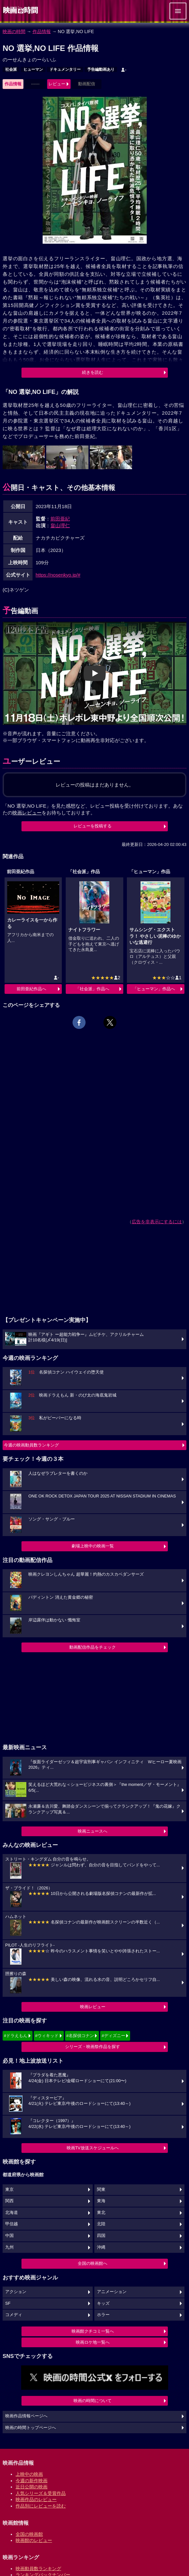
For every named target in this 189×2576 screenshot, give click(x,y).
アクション (15, 2291)
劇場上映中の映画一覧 (93, 1546)
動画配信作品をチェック (92, 1647)
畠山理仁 (60, 525)
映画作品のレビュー (36, 2499)
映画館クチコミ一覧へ (93, 2331)
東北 (101, 2212)
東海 (101, 2201)
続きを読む (92, 372)
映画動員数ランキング (38, 2568)
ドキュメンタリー (65, 69)
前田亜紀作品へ (31, 988)
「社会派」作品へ (92, 988)
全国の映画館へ (92, 2263)
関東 (101, 2189)
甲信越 (11, 2224)
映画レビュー (92, 2006)
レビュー (56, 83)
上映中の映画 (29, 2474)
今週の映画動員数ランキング (31, 1445)
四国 (101, 2235)
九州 (9, 2247)
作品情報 (42, 31)
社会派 (11, 69)
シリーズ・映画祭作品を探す (92, 2046)
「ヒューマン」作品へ (154, 988)
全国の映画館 (29, 2534)
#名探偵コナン (80, 2035)
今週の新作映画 (31, 2480)
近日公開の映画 (31, 2486)
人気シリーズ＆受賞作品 (41, 2493)
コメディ (13, 2315)
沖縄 (101, 2247)
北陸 (101, 2224)
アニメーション (112, 2291)
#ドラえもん (15, 2035)
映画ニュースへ (92, 1831)
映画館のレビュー (34, 2540)
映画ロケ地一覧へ (93, 2342)
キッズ (103, 2303)
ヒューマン (33, 69)
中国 (9, 2235)
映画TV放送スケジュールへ (93, 2147)
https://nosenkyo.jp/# (58, 575)
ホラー (103, 2315)
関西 (9, 2201)
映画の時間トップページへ (30, 2427)
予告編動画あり (101, 69)
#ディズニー (113, 2035)
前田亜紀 (60, 518)
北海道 (11, 2212)
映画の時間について (93, 2400)
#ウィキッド (47, 2035)
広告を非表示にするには (157, 1221)
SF (7, 2303)
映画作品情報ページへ (26, 2416)
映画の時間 (14, 31)
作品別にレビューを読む (41, 2506)
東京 (9, 2189)
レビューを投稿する (93, 826)
